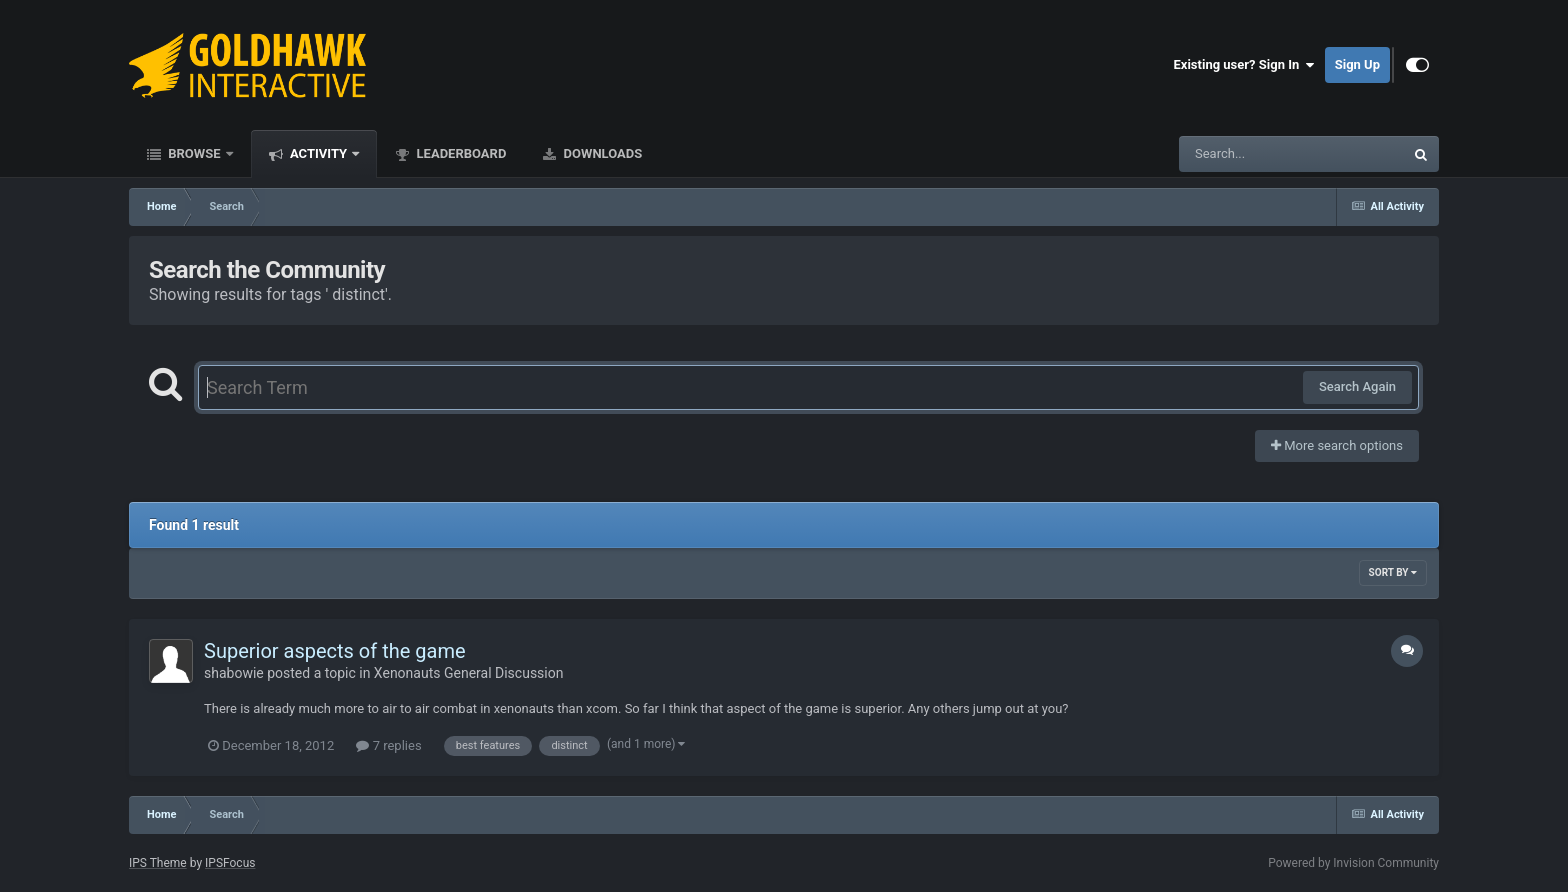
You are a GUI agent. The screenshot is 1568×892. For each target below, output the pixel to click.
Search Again (1357, 386)
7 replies (388, 745)
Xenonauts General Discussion (469, 673)
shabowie (234, 673)
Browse (194, 153)
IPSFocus (230, 863)
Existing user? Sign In (1244, 65)
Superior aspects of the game (335, 651)
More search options (1337, 445)
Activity (319, 153)
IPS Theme (158, 863)
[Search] (1241, 154)
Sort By (1393, 572)
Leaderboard (459, 153)
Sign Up (1357, 64)
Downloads (601, 153)
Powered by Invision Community (1353, 863)
